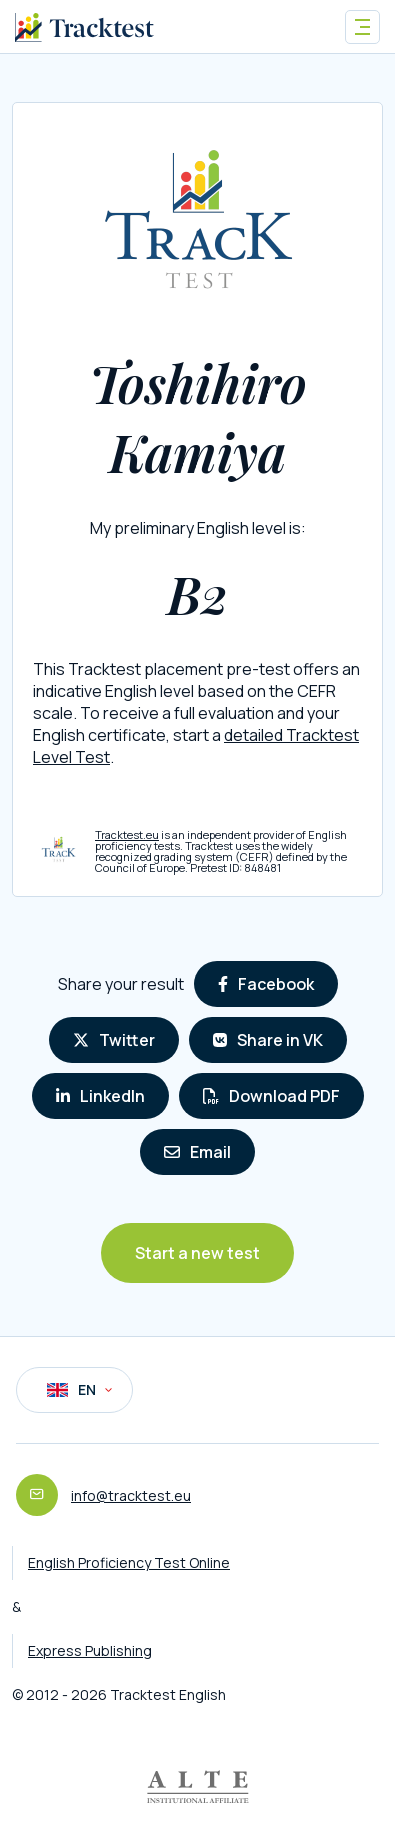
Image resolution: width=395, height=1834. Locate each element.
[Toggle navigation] (362, 27)
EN (79, 1389)
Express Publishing (90, 1650)
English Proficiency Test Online (129, 1562)
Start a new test (197, 1253)
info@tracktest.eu (131, 1495)
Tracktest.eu (127, 834)
